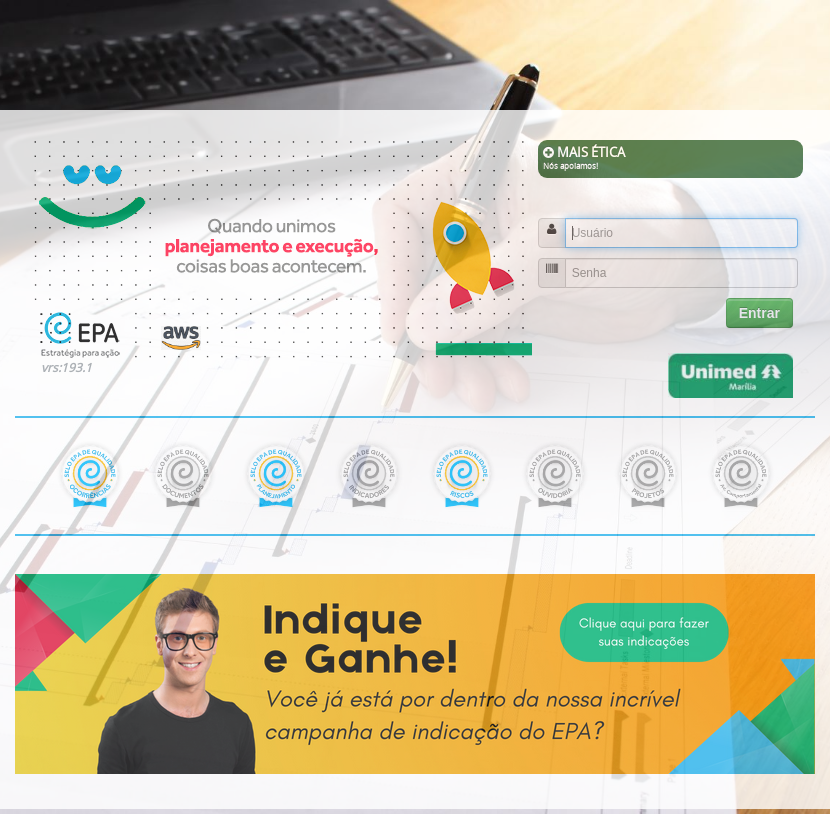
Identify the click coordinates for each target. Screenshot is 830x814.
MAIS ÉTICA (670, 158)
